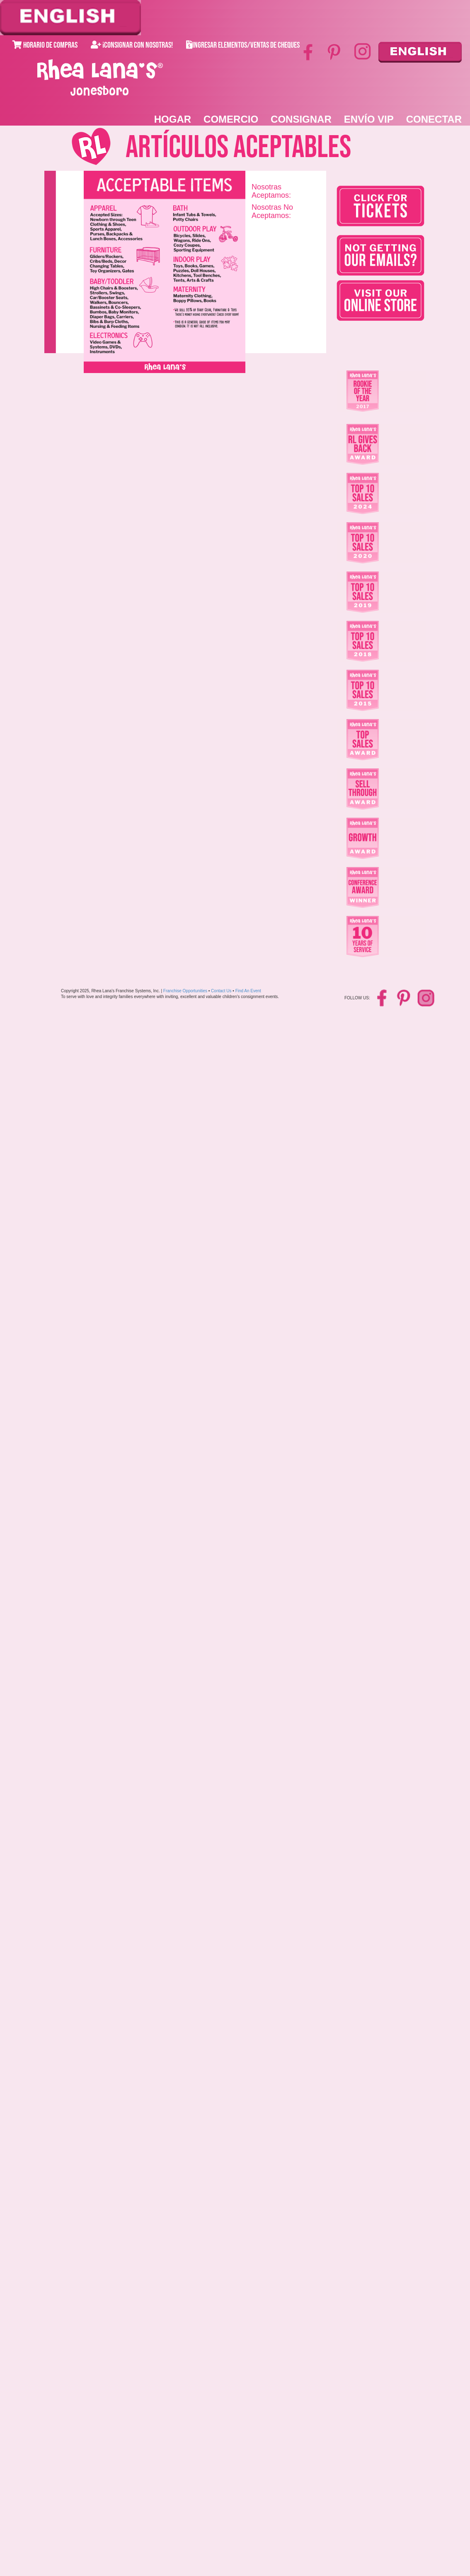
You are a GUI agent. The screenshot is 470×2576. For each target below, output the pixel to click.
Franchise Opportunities (185, 991)
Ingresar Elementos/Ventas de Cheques (243, 45)
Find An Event (248, 991)
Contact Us (221, 991)
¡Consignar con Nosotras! (132, 45)
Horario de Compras (45, 45)
